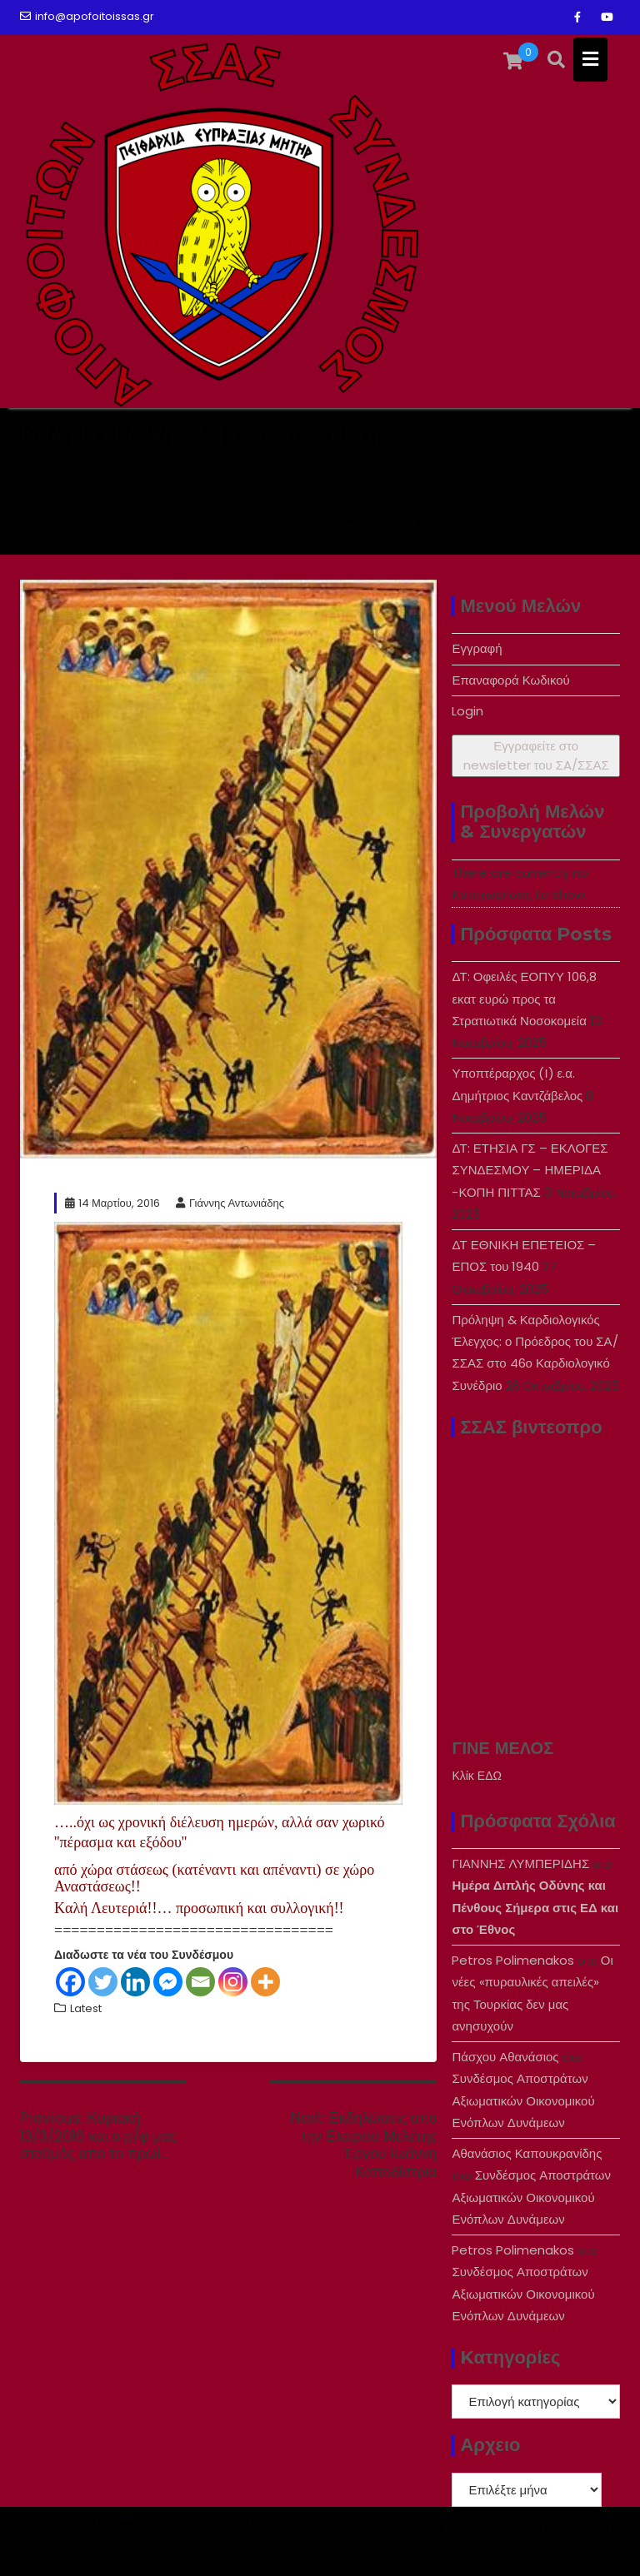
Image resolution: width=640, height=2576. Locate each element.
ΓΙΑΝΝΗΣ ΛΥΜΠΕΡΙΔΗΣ (520, 1863)
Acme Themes (570, 2548)
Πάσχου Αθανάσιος (505, 2056)
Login (467, 711)
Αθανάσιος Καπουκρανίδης (527, 2153)
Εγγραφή (477, 648)
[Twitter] (103, 1981)
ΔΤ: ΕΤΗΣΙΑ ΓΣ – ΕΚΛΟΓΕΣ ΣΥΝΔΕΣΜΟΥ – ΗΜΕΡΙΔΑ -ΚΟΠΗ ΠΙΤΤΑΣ (530, 1170)
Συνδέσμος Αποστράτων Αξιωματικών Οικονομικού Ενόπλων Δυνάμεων (523, 2100)
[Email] (200, 1981)
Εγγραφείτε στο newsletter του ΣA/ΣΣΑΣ (536, 755)
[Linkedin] (135, 1981)
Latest (86, 2008)
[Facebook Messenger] (167, 1981)
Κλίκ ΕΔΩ (477, 1775)
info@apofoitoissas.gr (87, 16)
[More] (265, 1981)
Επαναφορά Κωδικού (510, 680)
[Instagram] (233, 1981)
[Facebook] (70, 1981)
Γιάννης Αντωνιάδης (230, 1203)
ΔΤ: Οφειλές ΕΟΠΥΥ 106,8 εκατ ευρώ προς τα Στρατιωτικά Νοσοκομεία (524, 998)
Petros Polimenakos (513, 1960)
